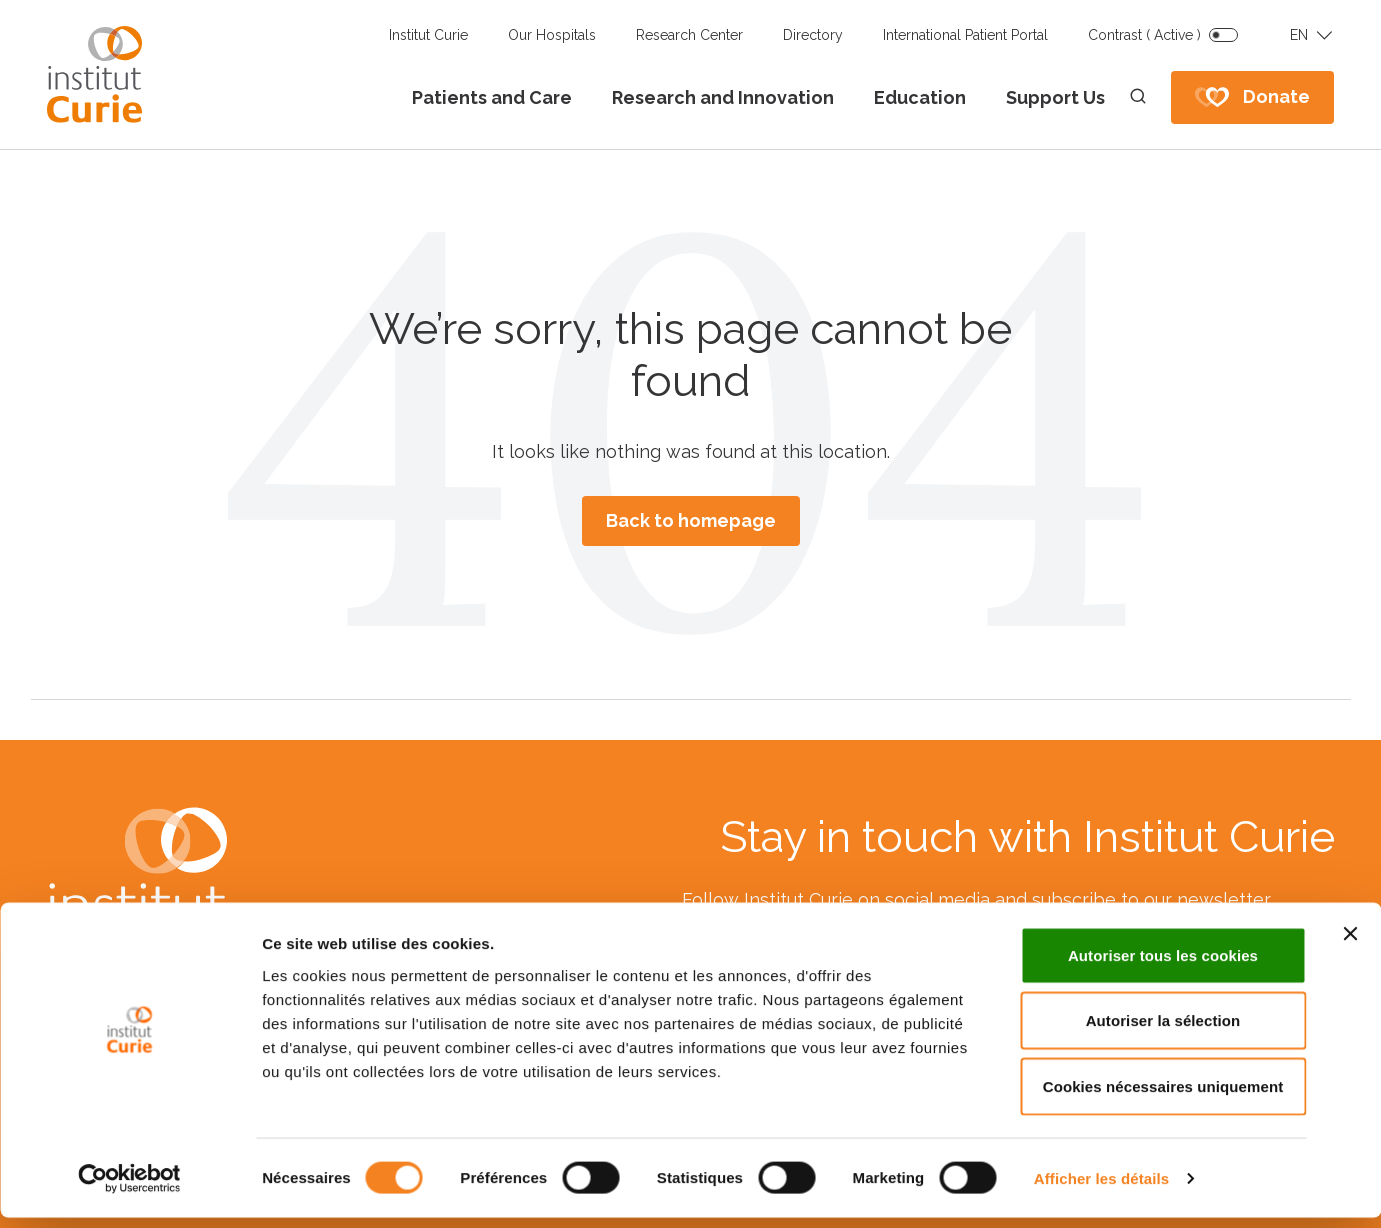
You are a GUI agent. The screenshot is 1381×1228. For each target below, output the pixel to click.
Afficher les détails (1101, 1188)
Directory (813, 35)
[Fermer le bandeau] (1350, 944)
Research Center (689, 35)
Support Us (1055, 97)
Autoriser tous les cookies (1163, 965)
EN (1299, 35)
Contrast (1144, 35)
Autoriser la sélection (1163, 1031)
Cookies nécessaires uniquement (1163, 1096)
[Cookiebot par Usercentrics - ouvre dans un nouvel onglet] (129, 1189)
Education (920, 97)
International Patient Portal (965, 35)
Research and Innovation (723, 97)
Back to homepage (691, 520)
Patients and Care (492, 97)
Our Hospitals (552, 35)
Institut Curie (428, 35)
